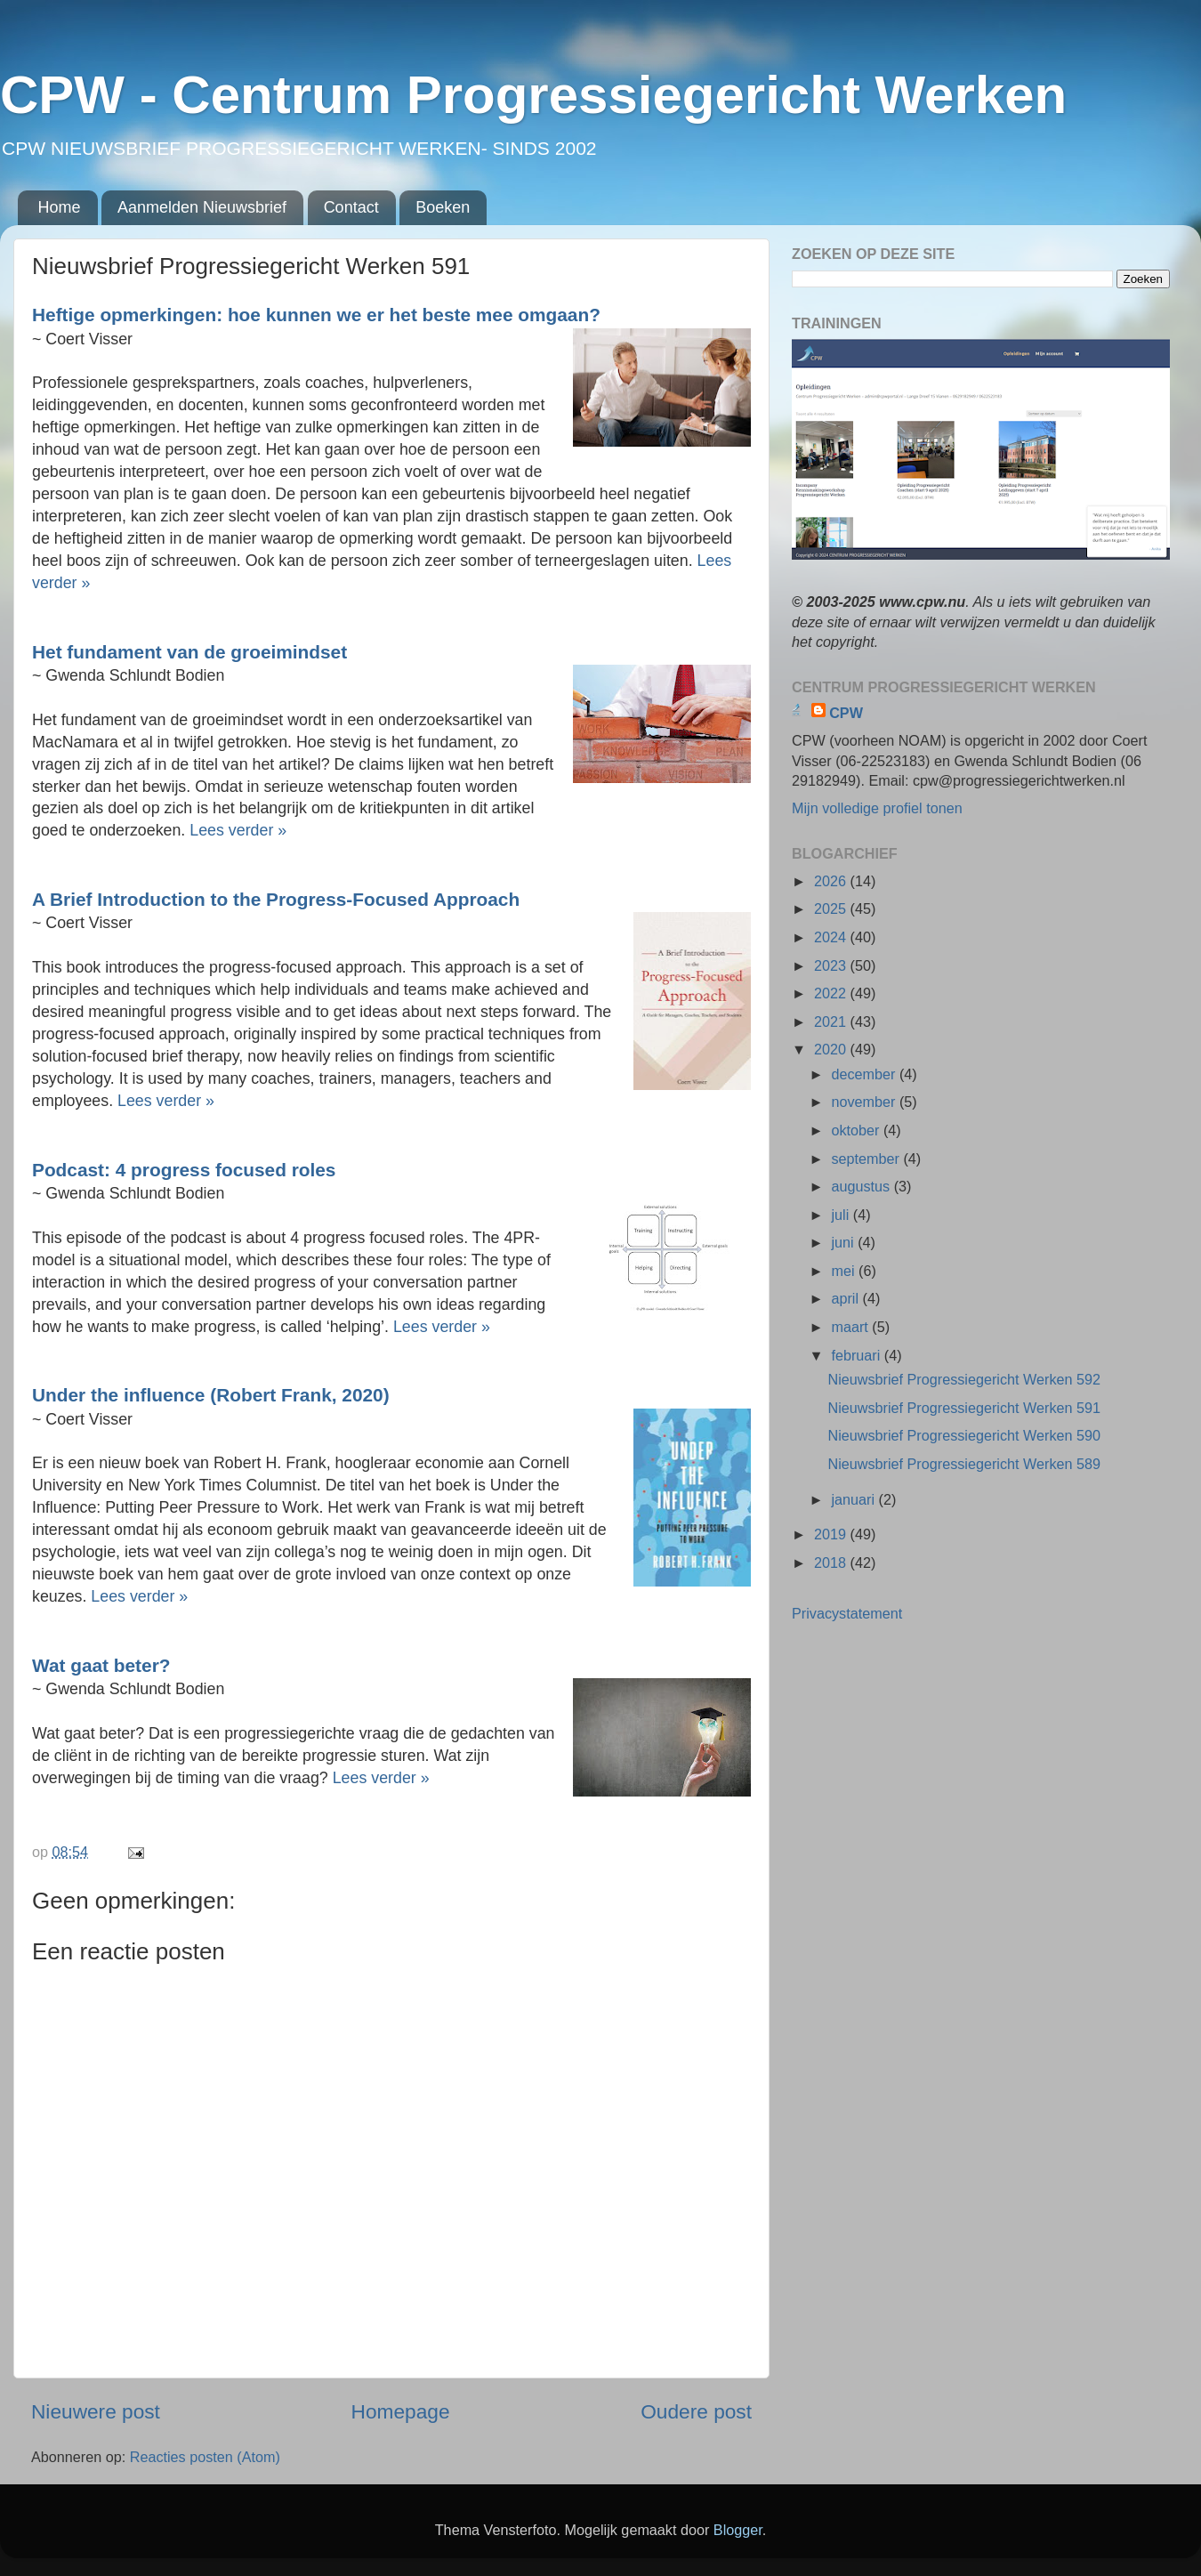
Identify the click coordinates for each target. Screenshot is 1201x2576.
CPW (846, 713)
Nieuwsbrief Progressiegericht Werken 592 (963, 1379)
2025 (832, 908)
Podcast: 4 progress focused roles (183, 1169)
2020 (832, 1049)
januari (854, 1499)
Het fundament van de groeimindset (189, 652)
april (846, 1298)
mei (844, 1271)
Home (59, 207)
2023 (832, 965)
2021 (832, 1021)
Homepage (400, 2411)
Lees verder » (237, 830)
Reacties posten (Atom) (205, 2457)
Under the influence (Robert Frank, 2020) (211, 1395)
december (865, 1074)
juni (844, 1242)
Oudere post (696, 2411)
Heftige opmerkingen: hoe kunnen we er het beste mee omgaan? (316, 314)
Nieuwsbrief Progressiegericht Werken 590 (963, 1435)
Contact (351, 207)
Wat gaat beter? (101, 1665)
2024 (832, 937)
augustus (862, 1186)
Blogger (737, 2530)
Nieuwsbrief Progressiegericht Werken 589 (963, 1464)
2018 (832, 1562)
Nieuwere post (95, 2411)
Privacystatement (847, 1613)
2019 (832, 1534)
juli (841, 1215)
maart (851, 1327)
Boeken (442, 207)
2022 (832, 993)
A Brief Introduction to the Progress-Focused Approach (276, 899)
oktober (857, 1130)
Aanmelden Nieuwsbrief (201, 207)
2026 (832, 881)
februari (857, 1355)
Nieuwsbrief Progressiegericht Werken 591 (963, 1408)
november (865, 1102)
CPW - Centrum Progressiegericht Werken (533, 95)
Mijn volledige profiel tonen (877, 808)
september (867, 1159)
